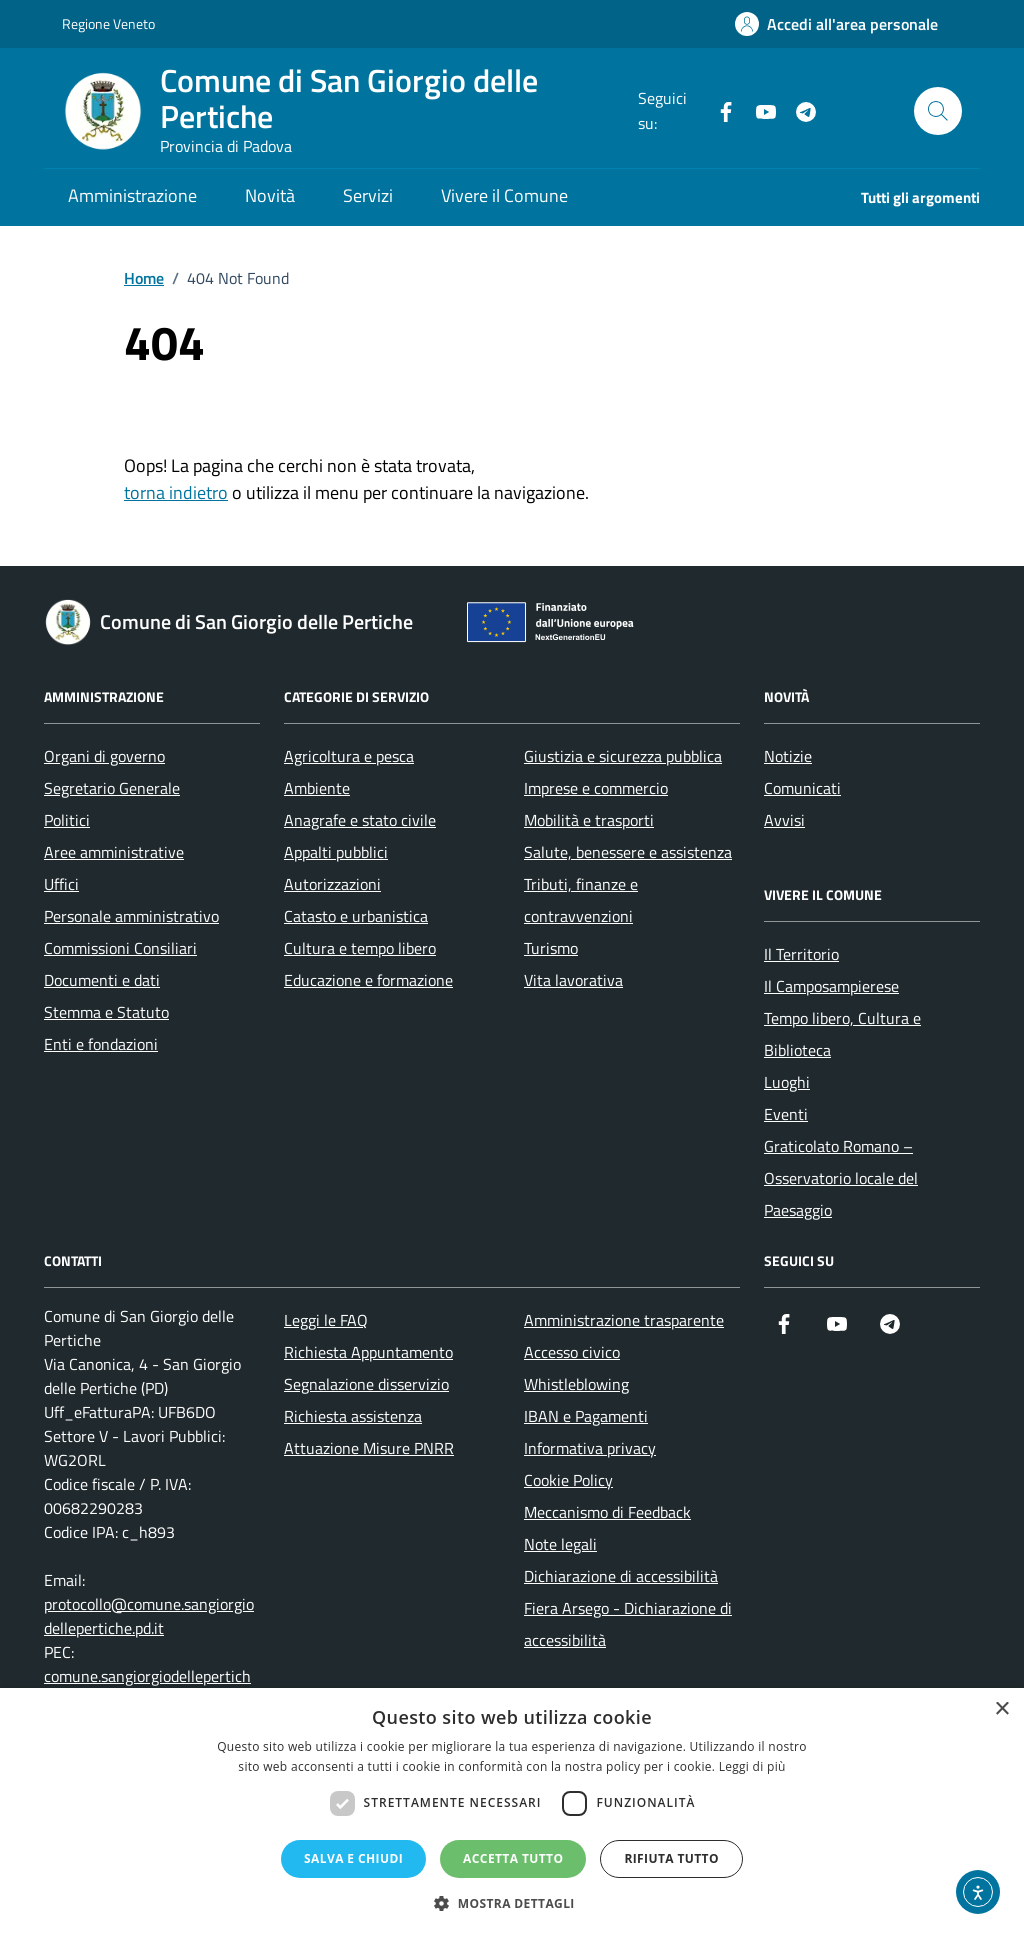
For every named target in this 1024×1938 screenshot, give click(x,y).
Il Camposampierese (831, 986)
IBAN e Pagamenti (586, 1416)
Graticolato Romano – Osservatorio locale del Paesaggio (841, 1178)
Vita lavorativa (573, 980)
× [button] (1001, 1709)
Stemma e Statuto (106, 1012)
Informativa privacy (590, 1448)
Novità (270, 195)
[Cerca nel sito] (938, 111)
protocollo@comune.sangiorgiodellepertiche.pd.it (149, 1616)
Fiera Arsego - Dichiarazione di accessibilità (628, 1624)
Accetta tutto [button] (513, 1858)
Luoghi (787, 1082)
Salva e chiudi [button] (353, 1858)
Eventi (786, 1114)
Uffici (61, 884)
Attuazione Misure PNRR (369, 1448)
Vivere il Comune (504, 195)
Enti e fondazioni (101, 1044)
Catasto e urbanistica (356, 916)
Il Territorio (801, 954)
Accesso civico (572, 1352)
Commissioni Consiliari (120, 948)
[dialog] (512, 1813)
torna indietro (176, 492)
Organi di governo (104, 756)
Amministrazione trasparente (624, 1320)
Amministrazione (132, 195)
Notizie (788, 756)
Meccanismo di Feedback (607, 1512)
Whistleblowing (576, 1384)
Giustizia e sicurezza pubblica (623, 756)
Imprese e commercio (596, 788)
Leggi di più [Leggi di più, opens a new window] (752, 1766)
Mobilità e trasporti (589, 820)
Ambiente (317, 788)
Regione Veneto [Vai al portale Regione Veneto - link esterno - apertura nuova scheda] (108, 23)
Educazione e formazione (368, 980)
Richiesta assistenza (353, 1416)
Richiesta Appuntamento (368, 1352)
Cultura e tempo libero (360, 948)
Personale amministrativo (131, 916)
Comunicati (802, 788)
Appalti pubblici (336, 852)
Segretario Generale (112, 788)
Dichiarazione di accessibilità (621, 1576)
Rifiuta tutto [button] (671, 1858)
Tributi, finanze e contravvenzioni (581, 900)
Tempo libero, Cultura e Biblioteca (842, 1034)
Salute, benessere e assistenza (628, 852)
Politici (67, 820)
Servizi (368, 195)
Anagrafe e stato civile (360, 820)
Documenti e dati (102, 980)
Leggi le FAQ (326, 1320)
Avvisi (784, 820)
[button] (512, 1903)
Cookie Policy (568, 1480)
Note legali (560, 1544)
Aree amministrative (114, 852)
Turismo (551, 948)
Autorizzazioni (332, 884)
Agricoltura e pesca (349, 756)
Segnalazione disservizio (366, 1384)
